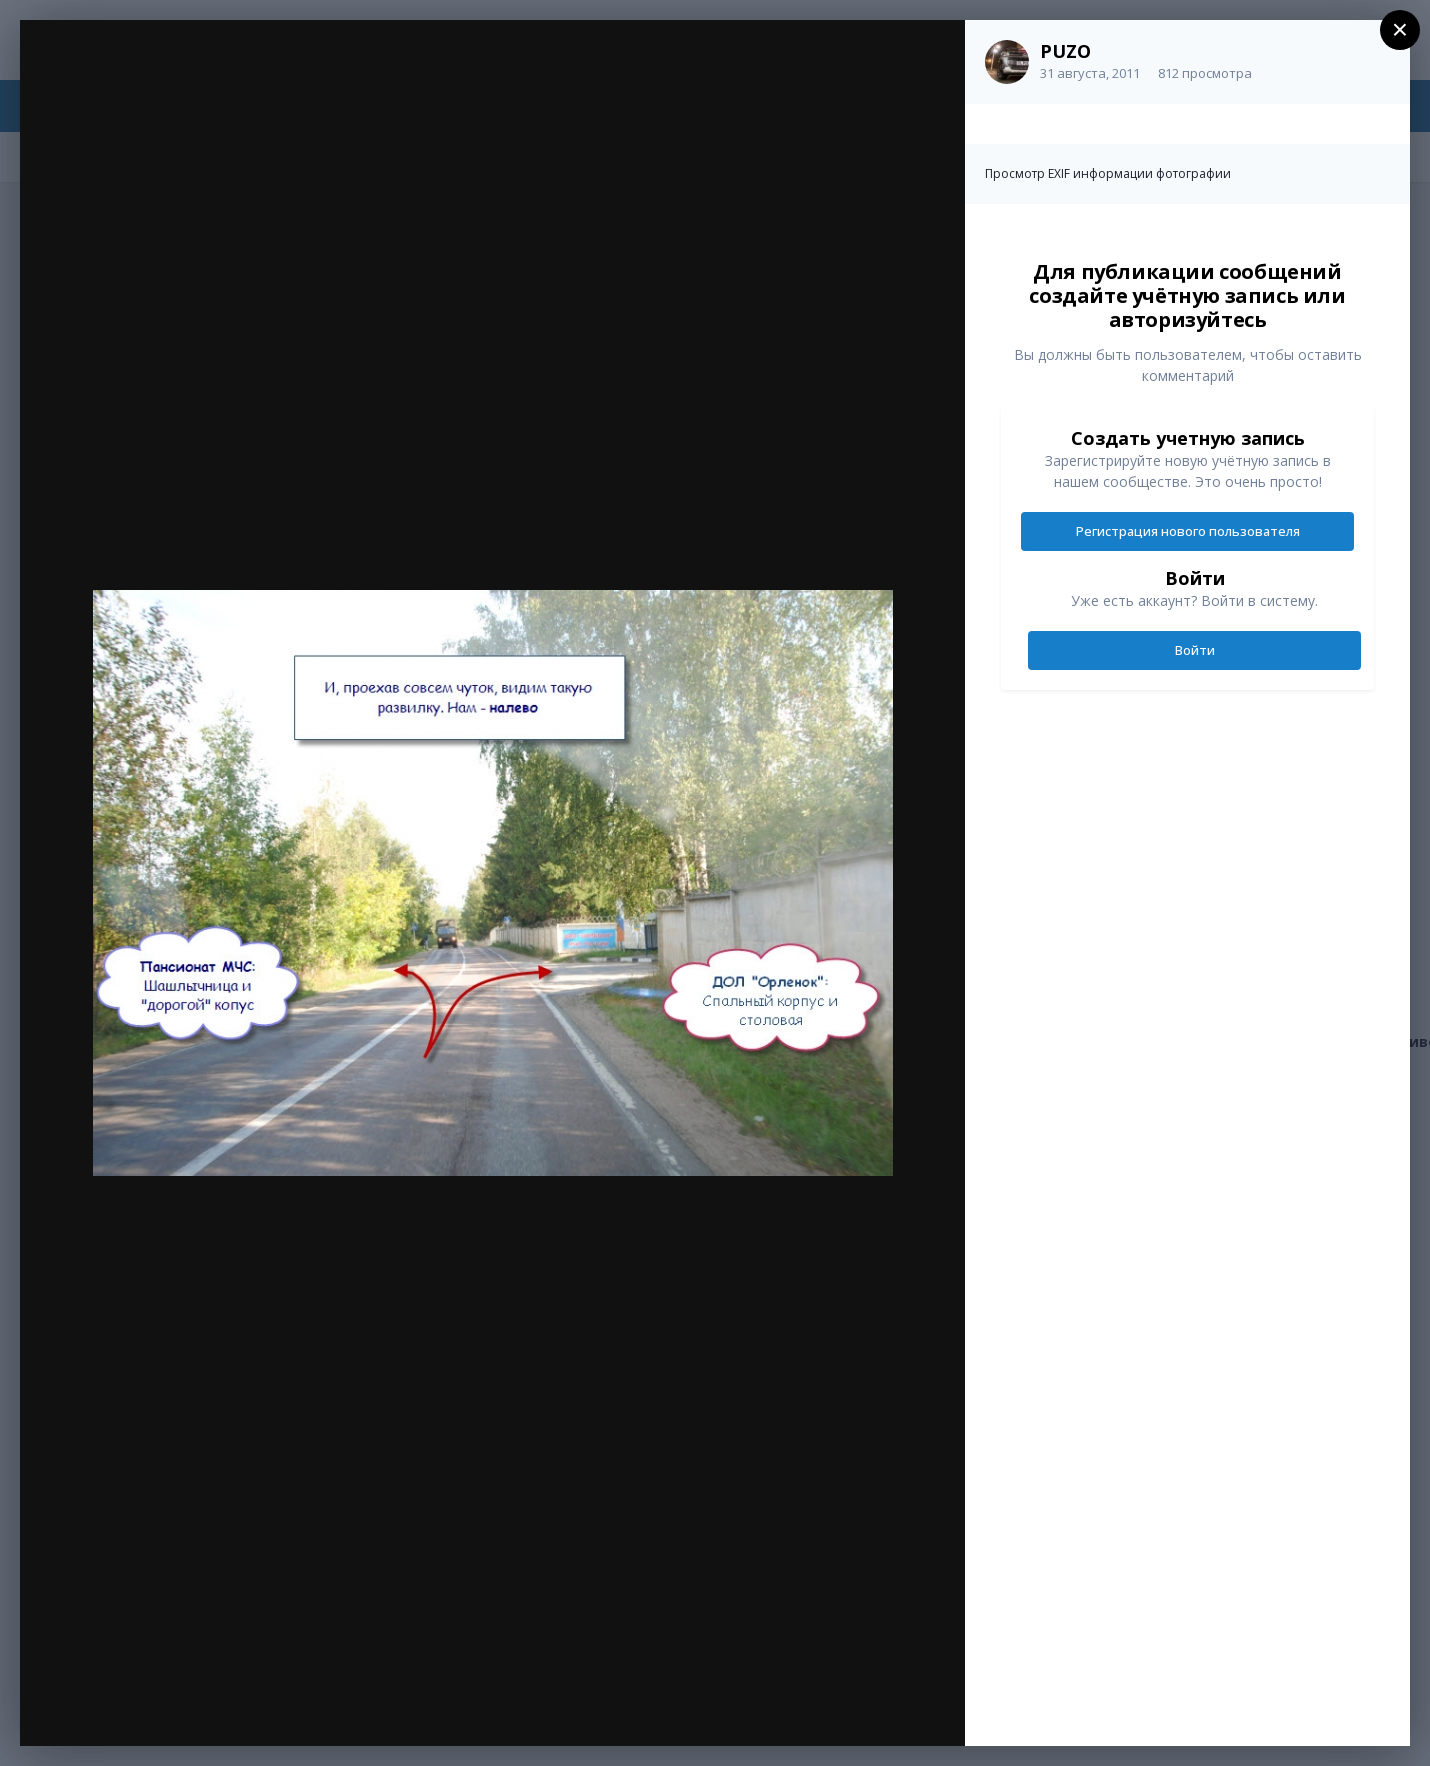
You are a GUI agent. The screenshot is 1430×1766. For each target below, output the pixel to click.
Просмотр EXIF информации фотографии (1108, 173)
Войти (1195, 650)
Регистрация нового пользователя (1188, 531)
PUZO (1065, 51)
